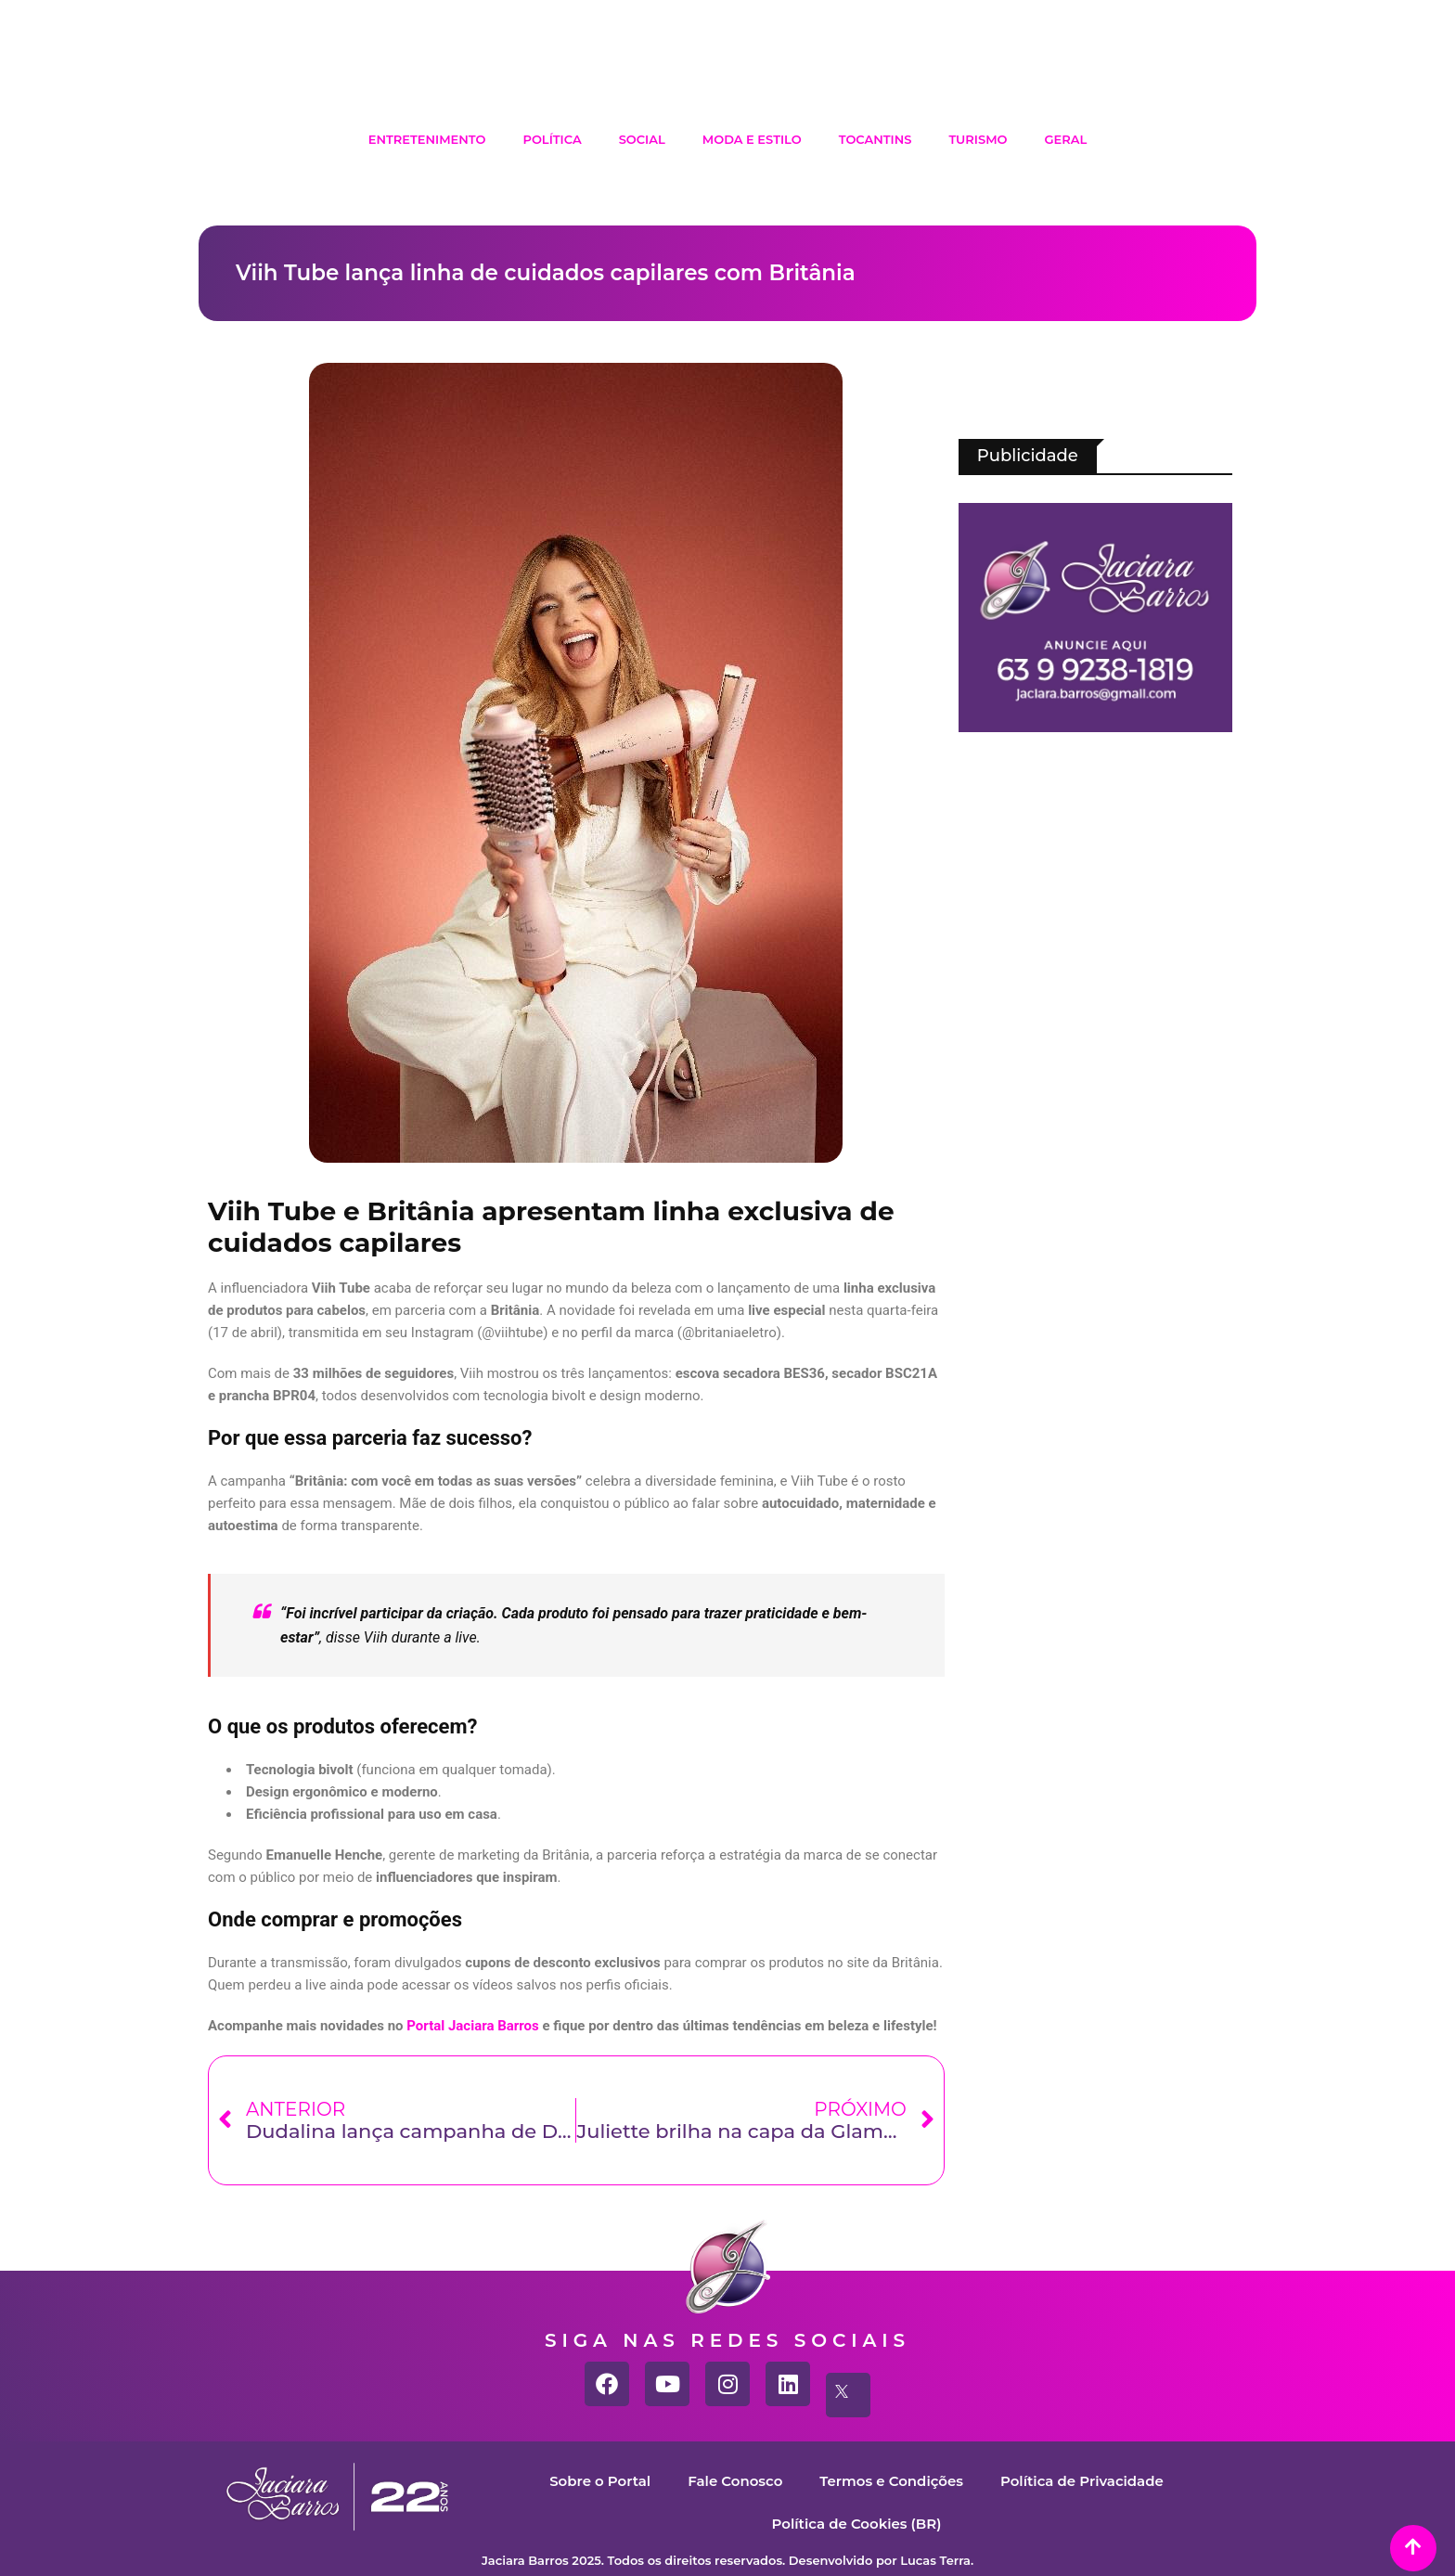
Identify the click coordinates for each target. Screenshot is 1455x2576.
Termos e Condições (891, 2481)
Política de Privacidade (1082, 2481)
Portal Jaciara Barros (472, 2025)
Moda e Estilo (752, 139)
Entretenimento (427, 139)
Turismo (977, 139)
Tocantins (875, 139)
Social (642, 139)
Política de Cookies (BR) (856, 2523)
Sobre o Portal (599, 2481)
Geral (1066, 139)
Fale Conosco (735, 2481)
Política (551, 139)
